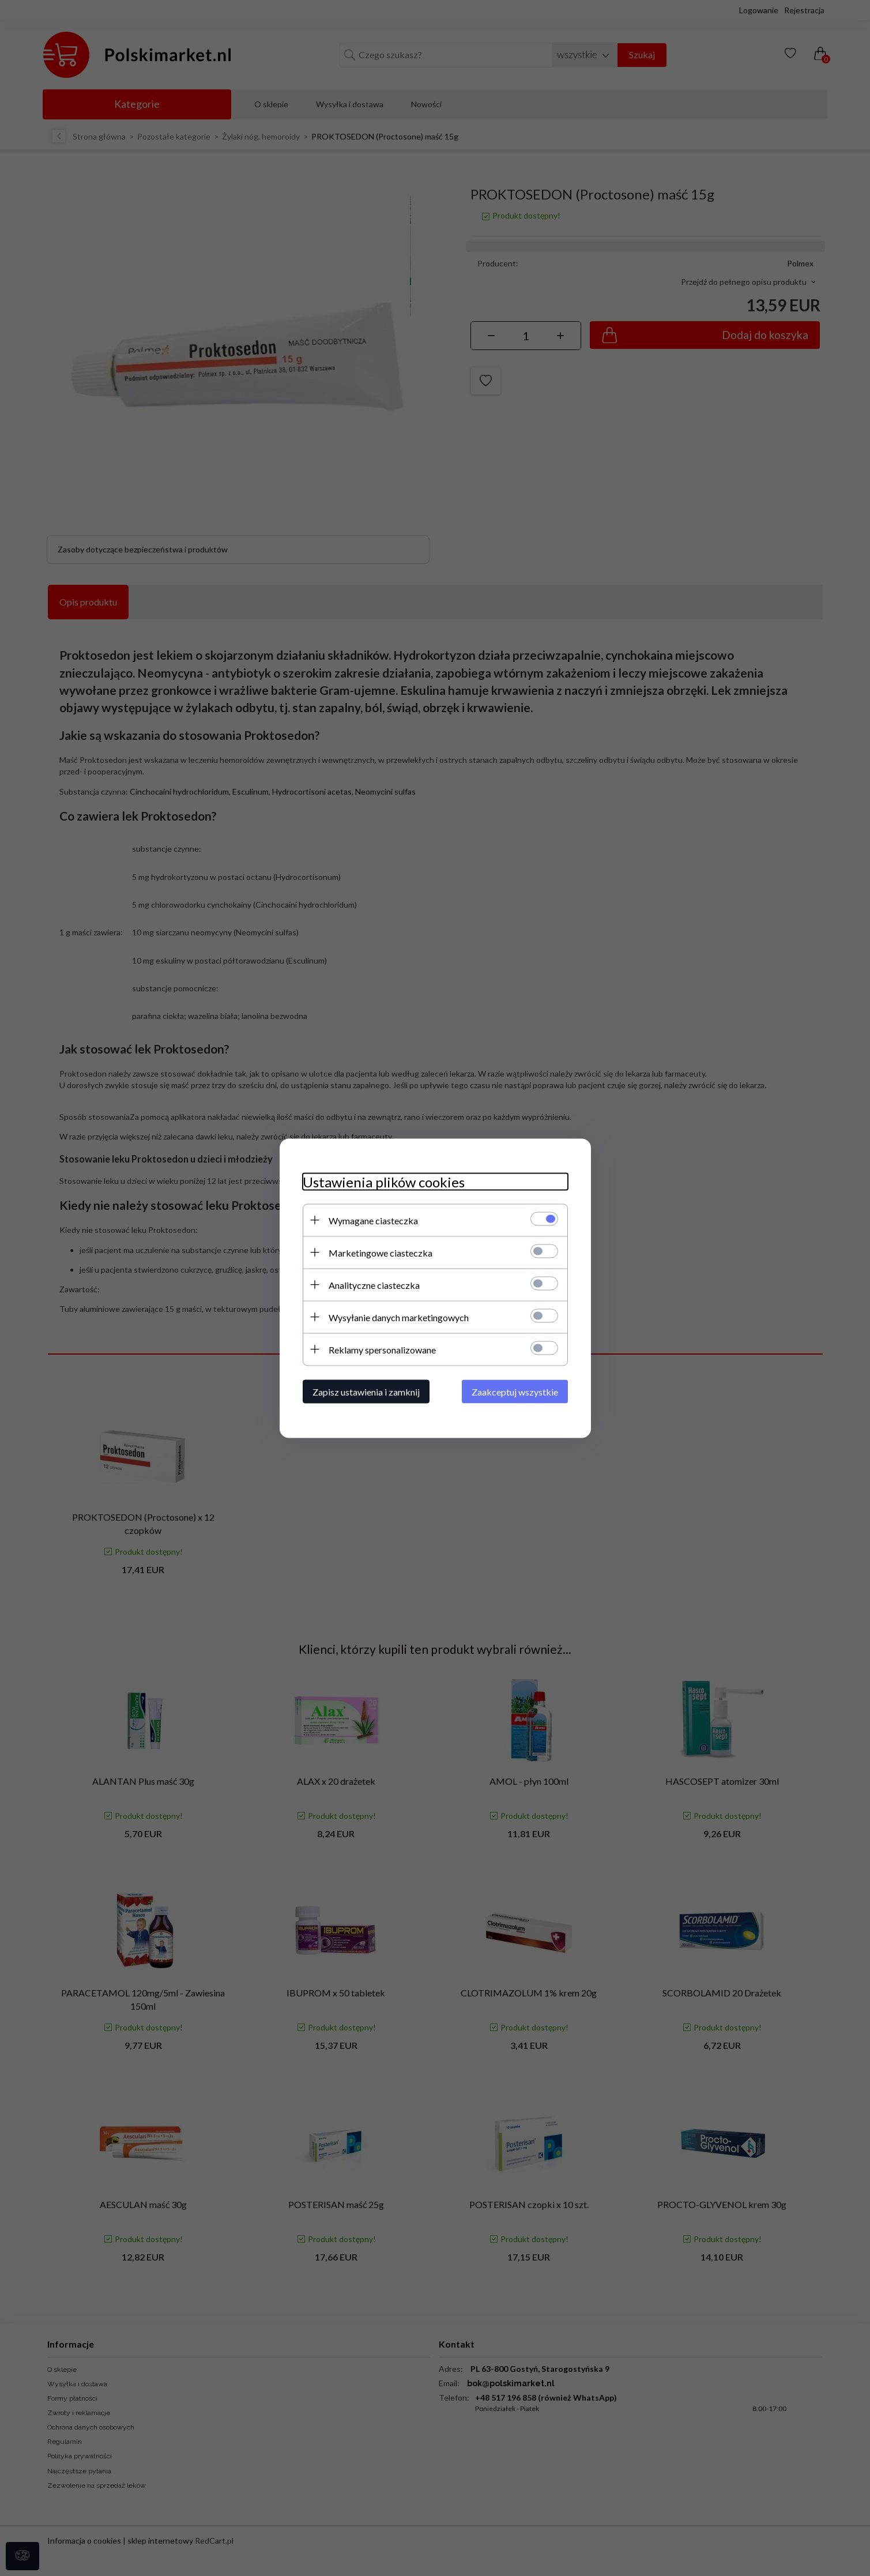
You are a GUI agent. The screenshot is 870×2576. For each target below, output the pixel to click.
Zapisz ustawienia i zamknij (366, 1391)
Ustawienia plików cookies (384, 1181)
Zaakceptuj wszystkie (515, 1391)
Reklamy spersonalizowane (382, 1349)
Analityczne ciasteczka (374, 1284)
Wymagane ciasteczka (373, 1219)
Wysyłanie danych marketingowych (399, 1316)
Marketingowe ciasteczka (380, 1252)
